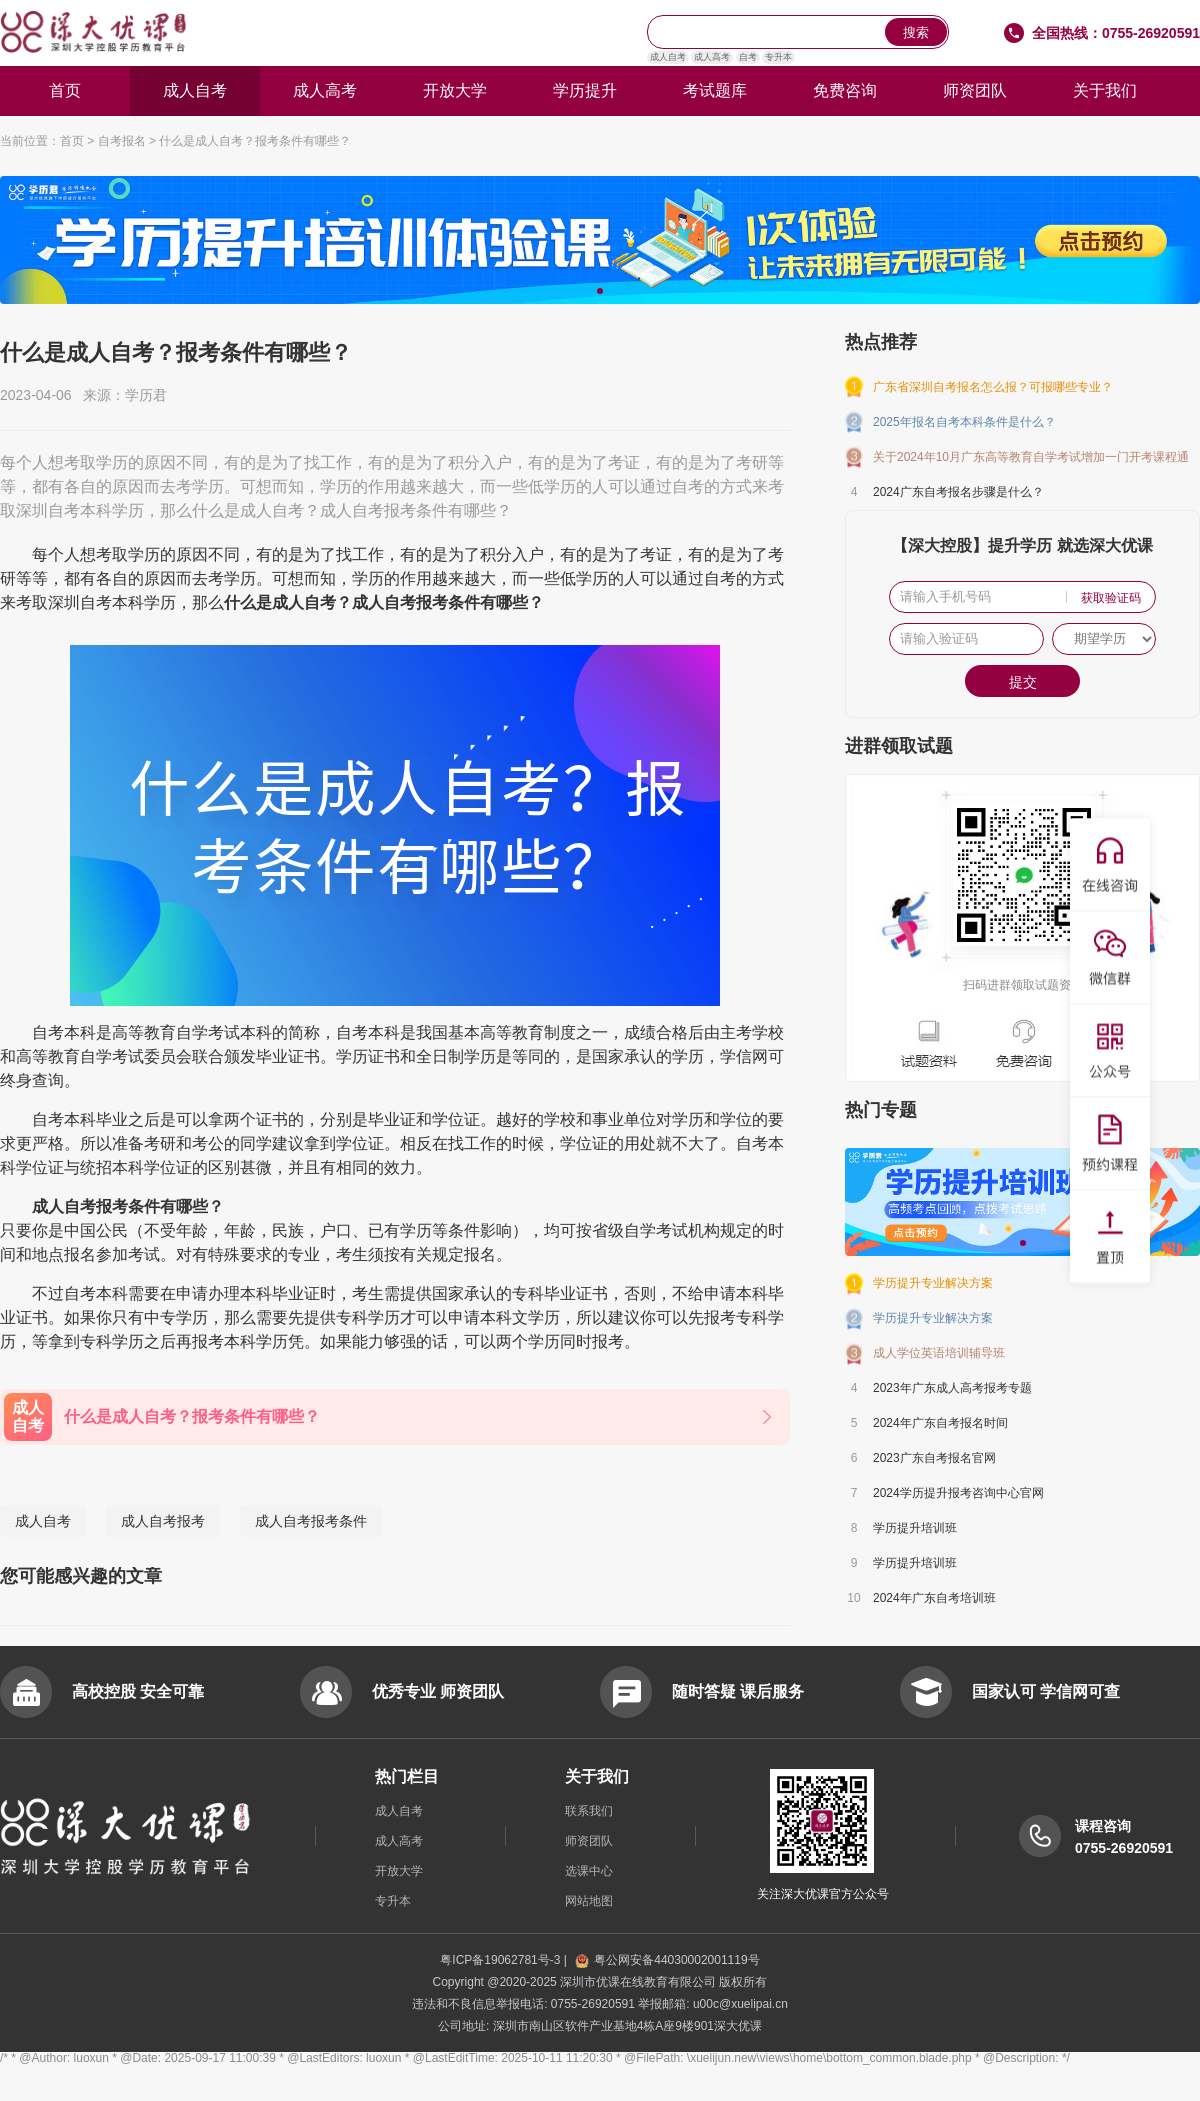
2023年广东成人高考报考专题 (952, 1388)
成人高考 (712, 57)
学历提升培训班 (915, 1528)
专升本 (778, 57)
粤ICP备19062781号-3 (501, 1960)
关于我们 (1105, 90)
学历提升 (585, 90)
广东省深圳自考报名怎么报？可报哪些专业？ (993, 387)
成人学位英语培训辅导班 (939, 1353)
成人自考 (668, 57)
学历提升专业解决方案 (933, 1283)
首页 (65, 90)
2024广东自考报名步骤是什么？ (958, 492)
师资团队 (975, 90)
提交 (1023, 682)
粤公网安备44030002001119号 (667, 1960)
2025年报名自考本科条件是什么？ (964, 422)
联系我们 (589, 1811)
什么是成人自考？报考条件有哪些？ (255, 141)
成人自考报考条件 (311, 1521)
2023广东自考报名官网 (934, 1458)
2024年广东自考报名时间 (940, 1423)
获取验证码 (1111, 598)
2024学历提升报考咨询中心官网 (958, 1493)
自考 (748, 57)
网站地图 (589, 1901)
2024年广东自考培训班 (934, 1598)
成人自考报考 (163, 1521)
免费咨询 (845, 90)
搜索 (916, 32)
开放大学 (455, 90)
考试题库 (715, 90)
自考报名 (122, 141)
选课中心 (589, 1871)
